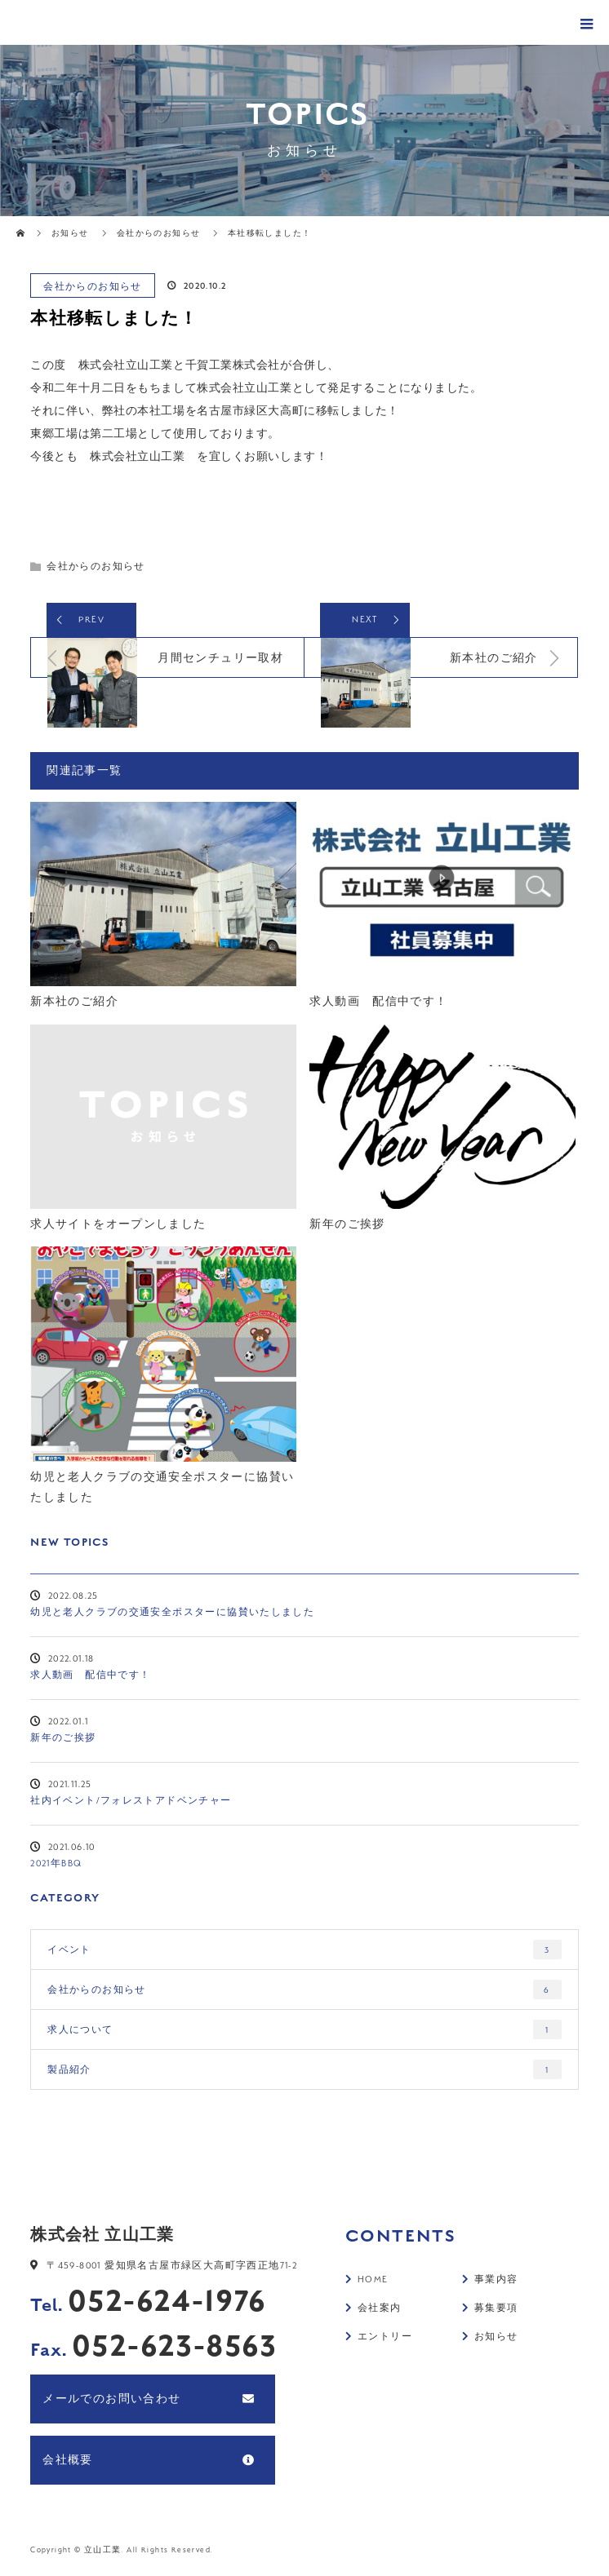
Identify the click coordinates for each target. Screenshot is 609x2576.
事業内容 (496, 2280)
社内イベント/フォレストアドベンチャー (131, 1802)
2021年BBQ (56, 1865)
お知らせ (70, 232)
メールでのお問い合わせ (111, 2400)
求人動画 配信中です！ (378, 1002)
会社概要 (67, 2461)
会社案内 (380, 2310)
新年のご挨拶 (347, 1225)
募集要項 (496, 2310)
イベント (304, 1951)
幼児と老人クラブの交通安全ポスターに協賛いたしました (162, 1488)
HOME (373, 2280)
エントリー (385, 2338)
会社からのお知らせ (92, 286)
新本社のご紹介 (74, 1002)
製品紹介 (304, 2071)
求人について (304, 2031)
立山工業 (103, 2551)
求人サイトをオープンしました (118, 1225)
